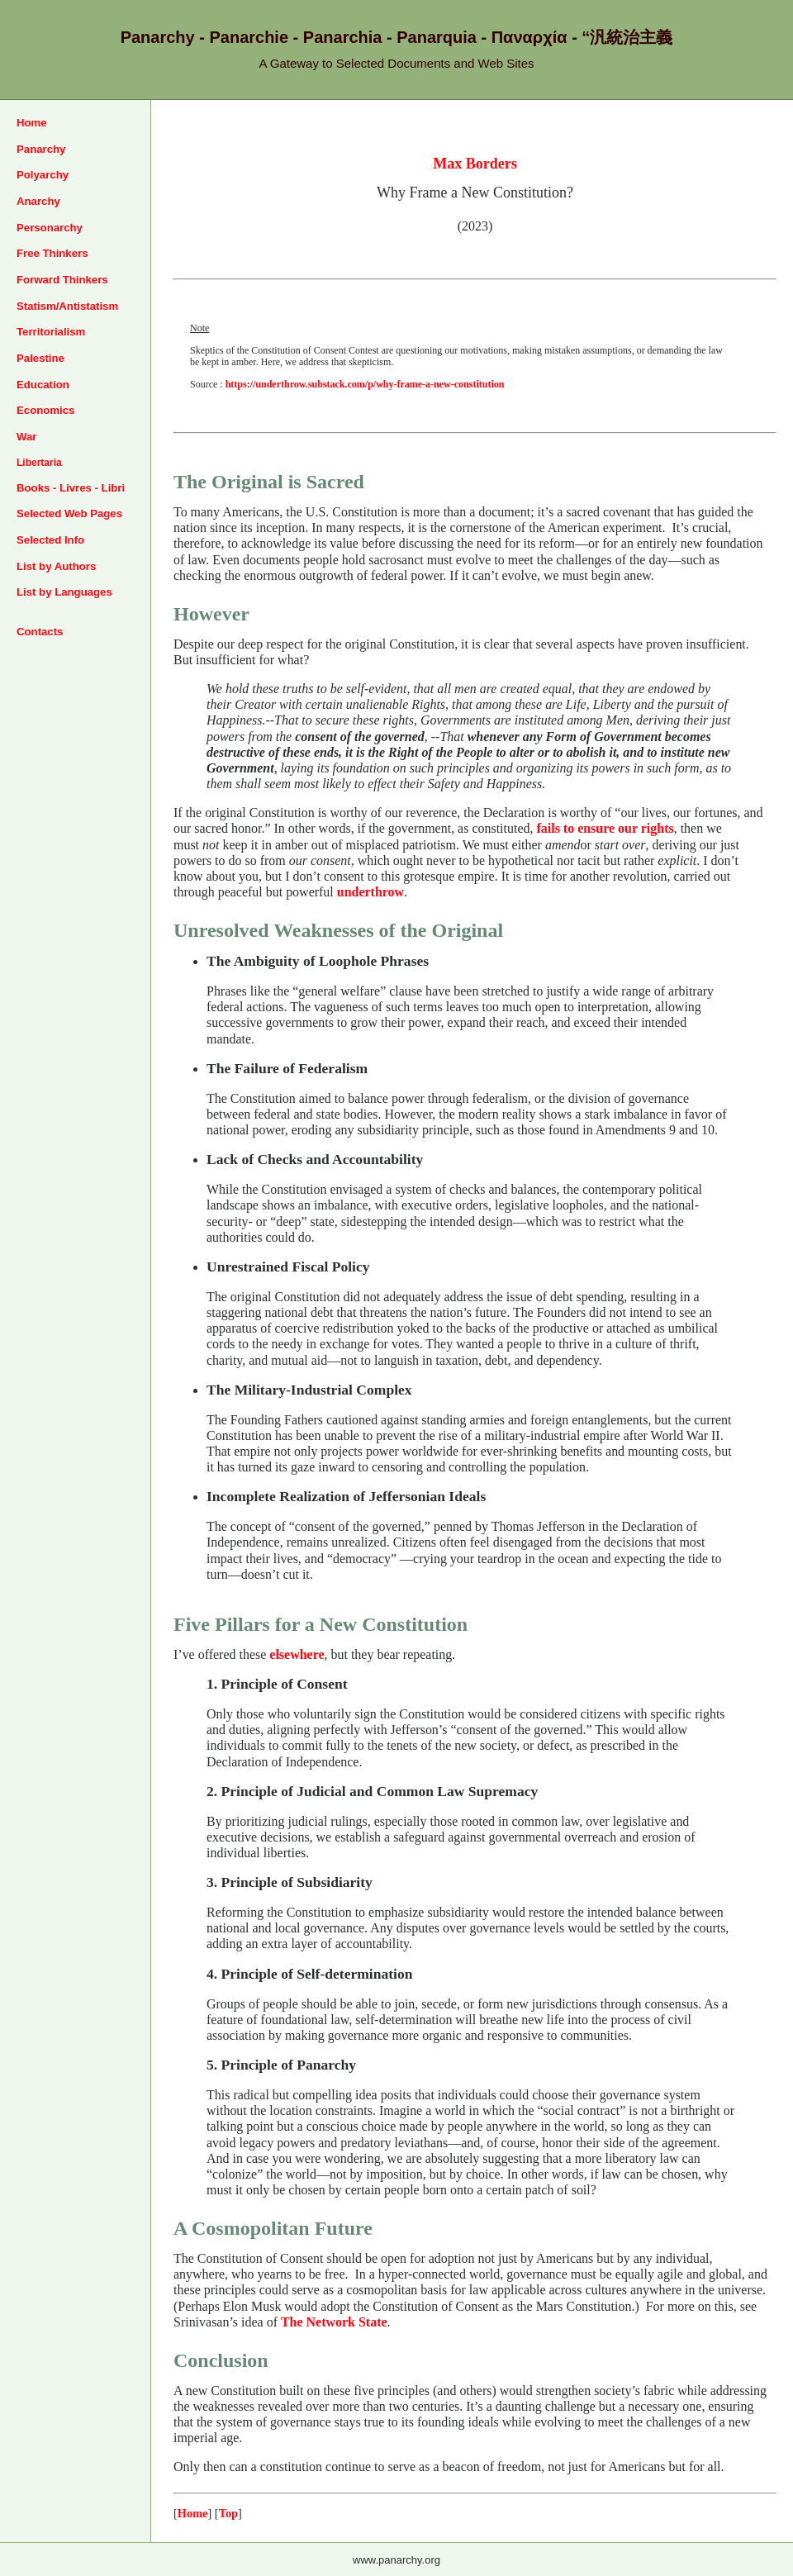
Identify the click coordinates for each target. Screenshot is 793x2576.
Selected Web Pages (69, 513)
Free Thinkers (52, 253)
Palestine (40, 358)
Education (43, 384)
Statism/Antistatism (67, 306)
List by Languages (64, 592)
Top (228, 2513)
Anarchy (38, 201)
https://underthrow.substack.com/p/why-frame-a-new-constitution (365, 384)
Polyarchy (43, 175)
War (26, 436)
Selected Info (50, 540)
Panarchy (41, 149)
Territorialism (51, 332)
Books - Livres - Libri (71, 488)
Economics (45, 410)
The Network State (334, 2322)
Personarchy (50, 227)
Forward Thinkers (62, 279)
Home (32, 122)
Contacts (40, 631)
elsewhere (296, 1654)
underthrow (370, 892)
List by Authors (56, 566)
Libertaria (39, 462)
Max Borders (474, 163)
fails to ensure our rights (604, 828)
